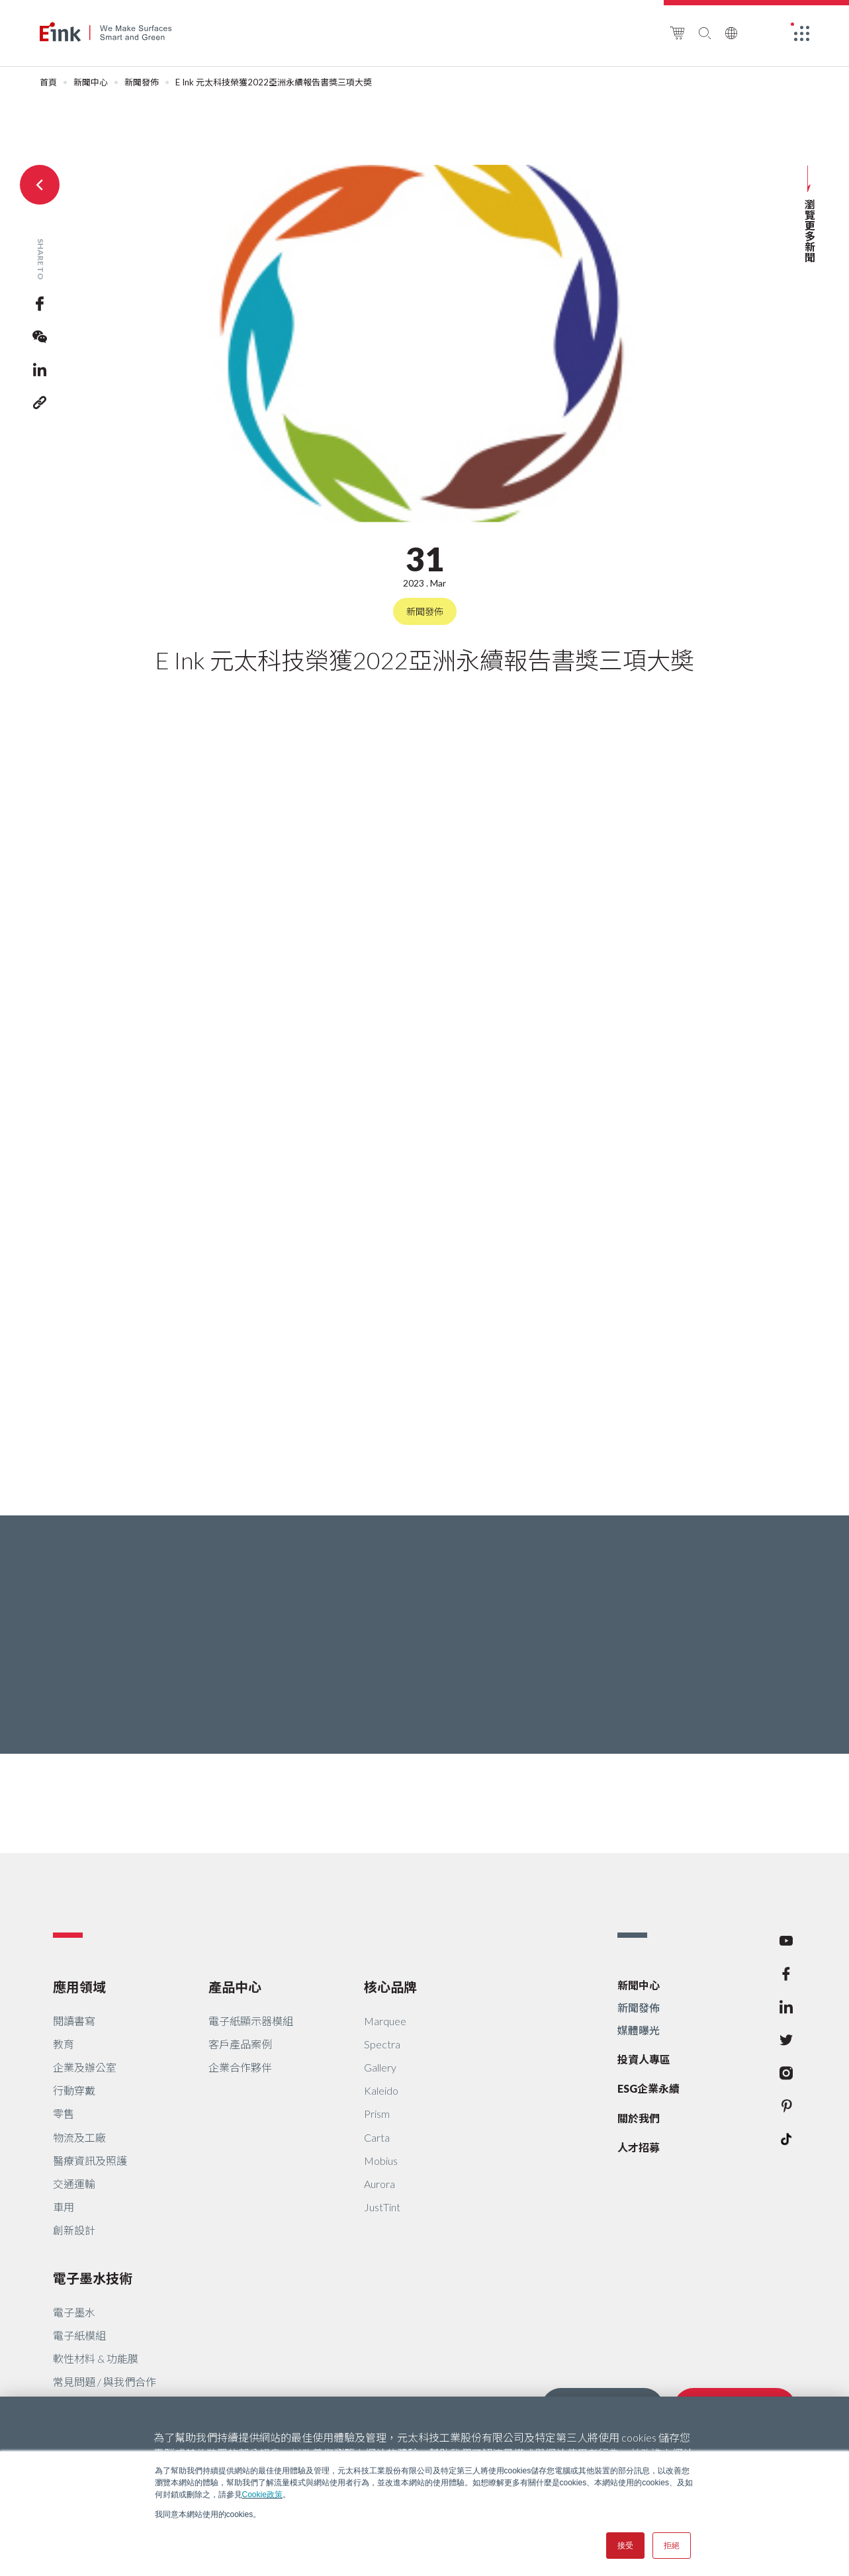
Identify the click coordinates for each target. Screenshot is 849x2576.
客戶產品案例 (240, 2044)
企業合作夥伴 (240, 2067)
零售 (63, 2113)
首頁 (48, 82)
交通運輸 (74, 2183)
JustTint (382, 2207)
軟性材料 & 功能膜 (95, 2358)
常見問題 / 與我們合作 (104, 2381)
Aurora (379, 2183)
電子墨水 (74, 2312)
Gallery (380, 2067)
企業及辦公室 (84, 2067)
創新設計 (74, 2230)
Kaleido (381, 2090)
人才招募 (638, 2147)
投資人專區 (643, 2059)
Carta (377, 2137)
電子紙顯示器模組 (250, 2021)
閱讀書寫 (74, 2021)
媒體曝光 (638, 2030)
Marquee (385, 2021)
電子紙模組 (79, 2335)
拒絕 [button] (672, 2545)
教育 (63, 2044)
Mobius (381, 2160)
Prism (377, 2113)
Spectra (382, 2044)
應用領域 (79, 1987)
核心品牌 (390, 1987)
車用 (63, 2207)
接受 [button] (625, 2545)
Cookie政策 (262, 2494)
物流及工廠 (79, 2137)
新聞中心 (90, 82)
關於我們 (638, 2118)
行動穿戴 (74, 2090)
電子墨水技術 (92, 2278)
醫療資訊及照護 (90, 2160)
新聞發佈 (141, 82)
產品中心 (234, 1987)
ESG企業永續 (648, 2088)
